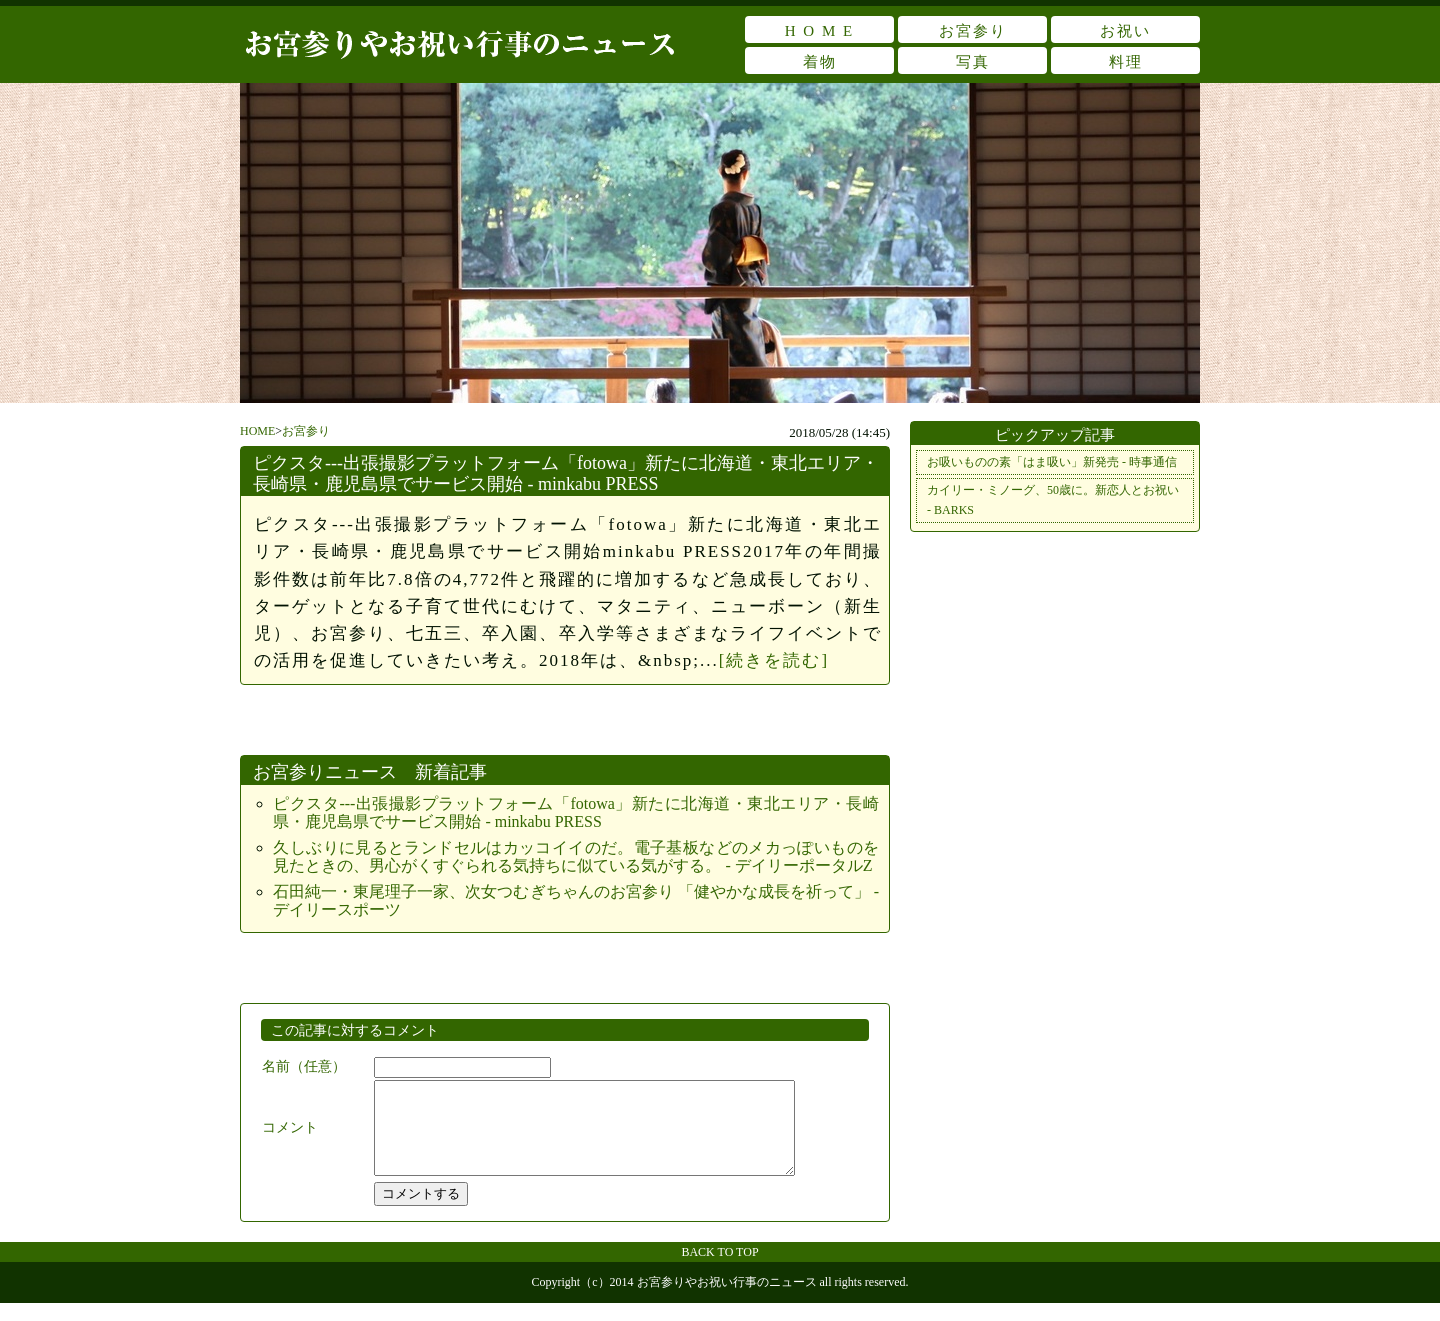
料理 (1126, 62)
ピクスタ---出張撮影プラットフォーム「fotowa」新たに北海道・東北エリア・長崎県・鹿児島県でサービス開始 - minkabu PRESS (566, 473)
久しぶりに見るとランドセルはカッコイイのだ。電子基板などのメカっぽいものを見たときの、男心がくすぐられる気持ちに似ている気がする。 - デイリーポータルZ (576, 856)
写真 (973, 62)
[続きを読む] (774, 660)
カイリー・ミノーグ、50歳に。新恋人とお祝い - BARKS (1053, 500)
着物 (820, 62)
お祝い (1125, 31)
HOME (257, 431)
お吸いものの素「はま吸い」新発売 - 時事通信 (1052, 462)
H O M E (819, 31)
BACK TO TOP (719, 1270)
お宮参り (973, 31)
